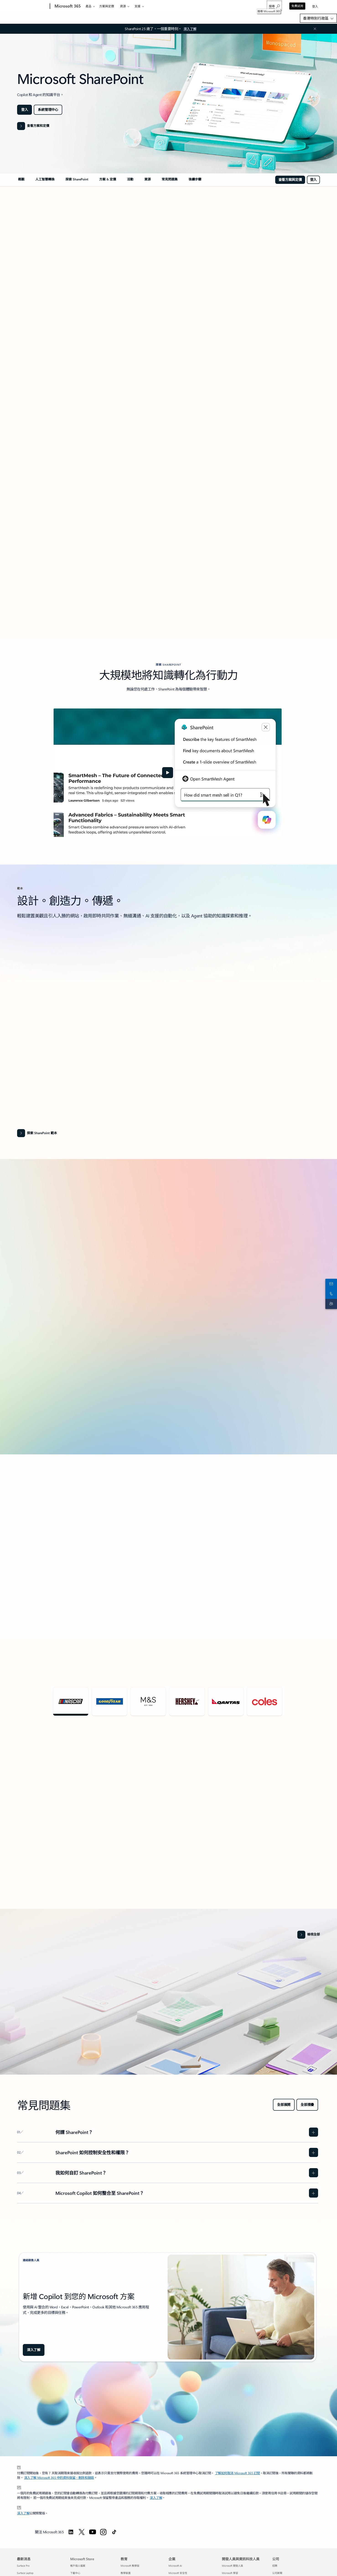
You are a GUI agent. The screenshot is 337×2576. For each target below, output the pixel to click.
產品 (88, 6)
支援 (137, 6)
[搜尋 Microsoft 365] (274, 6)
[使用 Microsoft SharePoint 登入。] (24, 110)
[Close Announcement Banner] (314, 29)
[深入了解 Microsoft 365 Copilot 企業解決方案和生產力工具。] (33, 2350)
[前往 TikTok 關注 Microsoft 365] (114, 2532)
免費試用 (297, 6)
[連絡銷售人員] (330, 1278)
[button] (167, 772)
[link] (21, 181)
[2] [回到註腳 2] (19, 2486)
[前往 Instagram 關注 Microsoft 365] (103, 2532)
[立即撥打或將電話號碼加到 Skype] (330, 1288)
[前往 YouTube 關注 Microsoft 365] (92, 2532)
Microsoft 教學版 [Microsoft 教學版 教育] (130, 2565)
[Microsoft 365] (67, 6)
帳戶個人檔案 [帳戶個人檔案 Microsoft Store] (77, 2565)
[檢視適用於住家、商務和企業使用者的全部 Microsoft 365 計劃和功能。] (308, 1935)
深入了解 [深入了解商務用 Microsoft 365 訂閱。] (156, 2497)
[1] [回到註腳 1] (19, 2466)
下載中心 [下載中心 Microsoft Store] (75, 2573)
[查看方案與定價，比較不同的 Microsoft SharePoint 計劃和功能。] (290, 180)
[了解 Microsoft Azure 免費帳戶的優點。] (48, 110)
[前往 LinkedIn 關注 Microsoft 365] (71, 2532)
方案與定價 (106, 6)
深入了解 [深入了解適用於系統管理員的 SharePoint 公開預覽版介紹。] (23, 2513)
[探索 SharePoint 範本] (167, 1133)
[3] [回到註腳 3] (19, 2506)
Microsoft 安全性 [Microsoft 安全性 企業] (177, 2573)
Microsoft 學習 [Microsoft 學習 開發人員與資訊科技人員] (230, 2573)
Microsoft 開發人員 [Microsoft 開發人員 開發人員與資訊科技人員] (232, 2565)
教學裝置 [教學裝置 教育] (126, 2573)
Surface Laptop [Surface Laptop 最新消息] (25, 2573)
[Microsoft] (32, 6)
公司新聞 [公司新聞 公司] (277, 2573)
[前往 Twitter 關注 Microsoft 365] (81, 2532)
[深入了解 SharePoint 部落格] (190, 29)
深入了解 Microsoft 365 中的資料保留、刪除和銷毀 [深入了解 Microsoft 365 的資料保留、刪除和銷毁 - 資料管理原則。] (59, 2477)
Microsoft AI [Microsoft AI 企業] (175, 2565)
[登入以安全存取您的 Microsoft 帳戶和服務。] (313, 180)
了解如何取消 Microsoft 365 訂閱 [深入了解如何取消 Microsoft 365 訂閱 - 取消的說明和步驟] (237, 2473)
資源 (123, 6)
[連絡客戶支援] (330, 1298)
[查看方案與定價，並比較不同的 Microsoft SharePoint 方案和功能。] (33, 126)
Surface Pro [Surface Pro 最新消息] (23, 2565)
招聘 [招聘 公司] (274, 2565)
